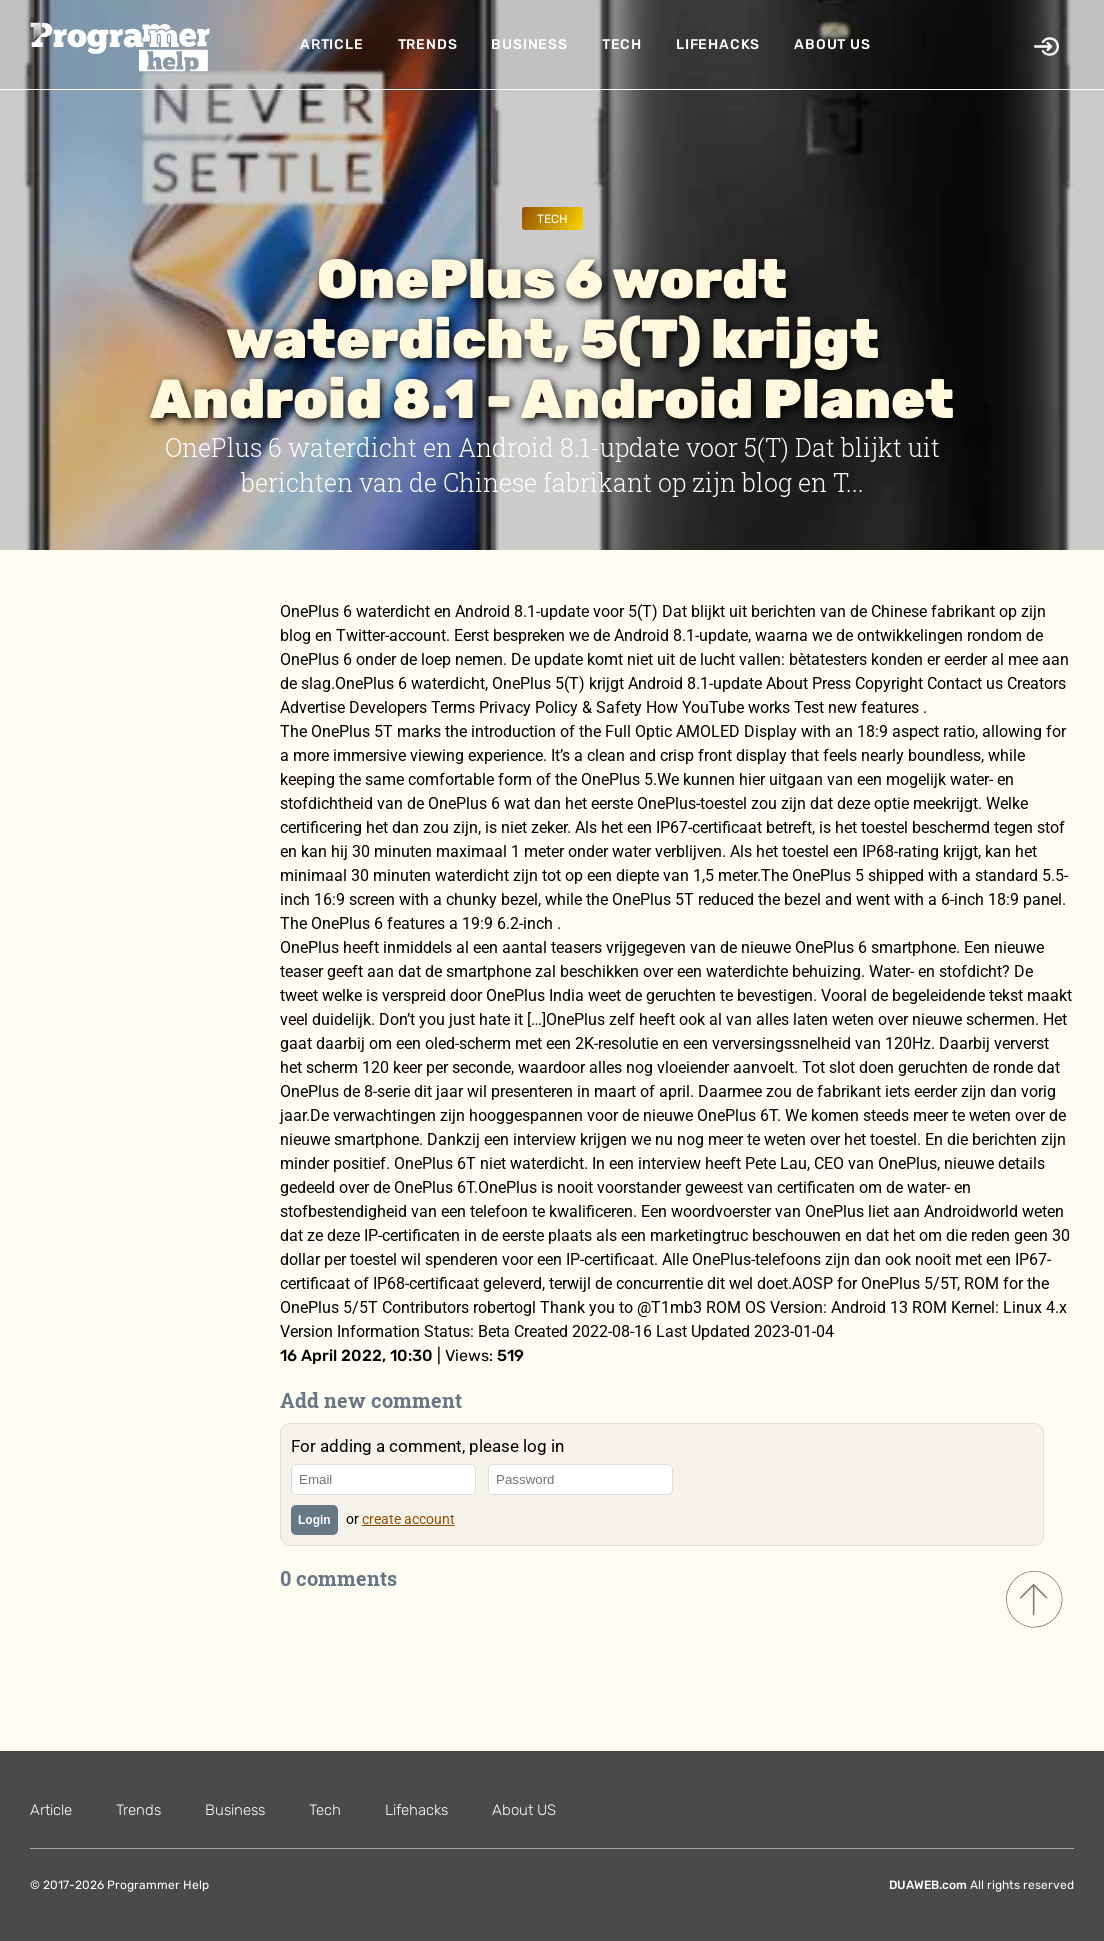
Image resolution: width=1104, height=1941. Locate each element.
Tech (622, 44)
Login (314, 1520)
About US (832, 44)
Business (529, 44)
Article (332, 44)
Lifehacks (718, 44)
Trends (428, 44)
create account (408, 1519)
